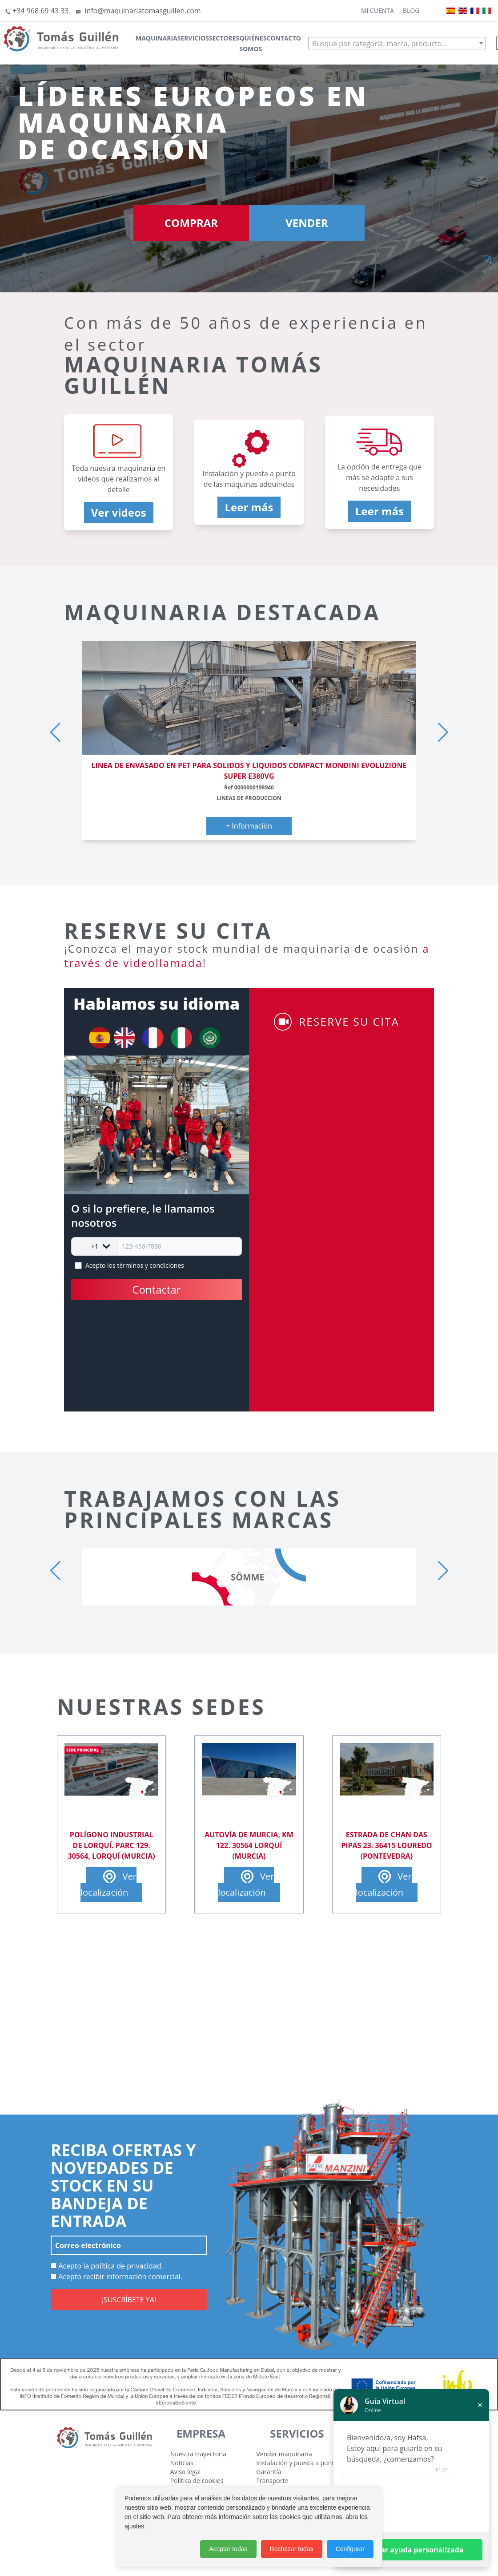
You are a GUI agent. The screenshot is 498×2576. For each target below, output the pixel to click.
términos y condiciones (150, 1265)
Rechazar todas (291, 2548)
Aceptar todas (228, 2548)
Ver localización (108, 1883)
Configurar (350, 2548)
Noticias (181, 2463)
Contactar (156, 1289)
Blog (411, 10)
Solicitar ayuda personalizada (411, 2550)
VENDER (306, 222)
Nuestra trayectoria (198, 2454)
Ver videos (118, 512)
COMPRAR (191, 222)
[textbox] (397, 43)
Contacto (283, 38)
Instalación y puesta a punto (296, 2463)
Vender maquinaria (284, 2454)
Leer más (249, 507)
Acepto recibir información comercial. (116, 2276)
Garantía (268, 2471)
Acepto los (134, 1265)
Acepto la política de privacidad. (107, 2266)
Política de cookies (197, 2480)
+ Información (249, 826)
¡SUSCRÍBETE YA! (129, 2300)
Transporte (272, 2480)
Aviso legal (185, 2471)
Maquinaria (156, 38)
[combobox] (397, 43)
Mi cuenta (377, 10)
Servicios (193, 38)
